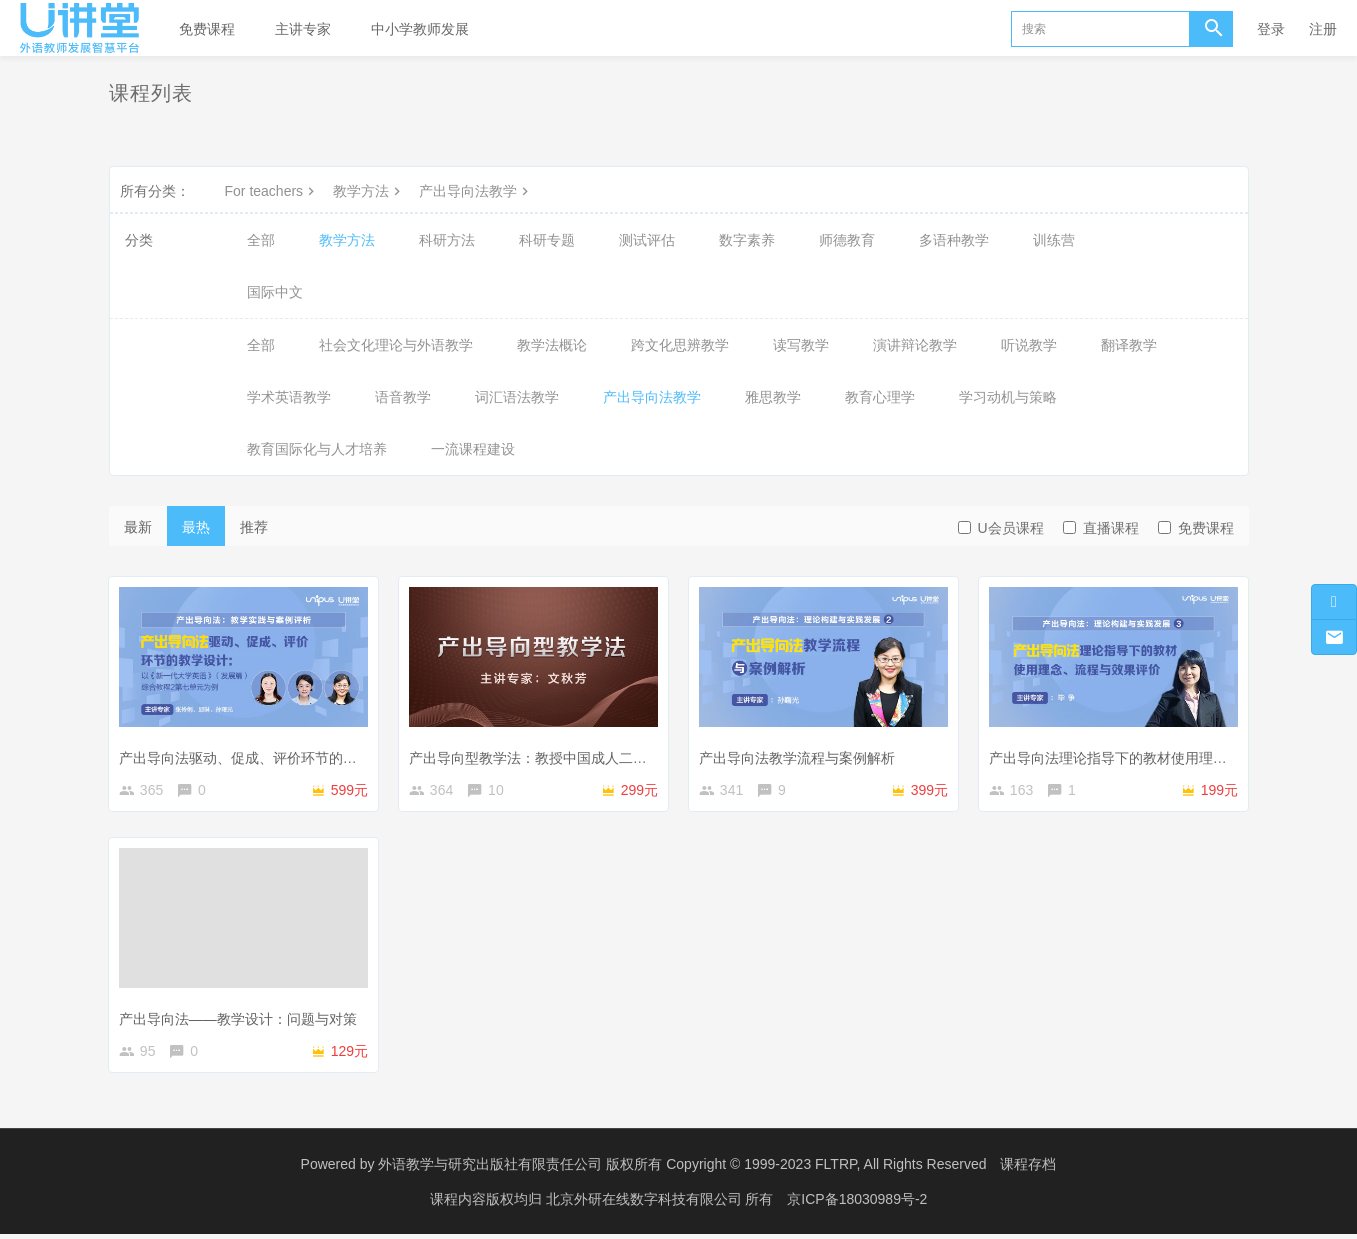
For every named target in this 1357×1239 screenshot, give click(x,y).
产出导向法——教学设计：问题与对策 (241, 1019)
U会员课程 (1001, 528)
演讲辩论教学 (915, 345)
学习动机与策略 (1008, 397)
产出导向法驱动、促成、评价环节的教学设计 (262, 755)
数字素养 (747, 240)
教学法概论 (552, 345)
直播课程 (1101, 528)
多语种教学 (954, 240)
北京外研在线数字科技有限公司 (646, 1204)
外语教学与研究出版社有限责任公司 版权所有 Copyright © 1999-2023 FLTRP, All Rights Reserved (682, 1169)
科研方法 (447, 240)
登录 (1271, 29)
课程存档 (1028, 1169)
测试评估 (647, 240)
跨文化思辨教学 (680, 345)
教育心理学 (880, 397)
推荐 (254, 527)
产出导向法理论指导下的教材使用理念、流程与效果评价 (1167, 755)
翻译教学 (1129, 345)
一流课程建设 (473, 449)
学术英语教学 (289, 397)
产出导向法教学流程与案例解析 (800, 755)
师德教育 (847, 240)
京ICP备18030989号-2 (857, 1204)
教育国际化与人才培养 (317, 449)
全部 (261, 240)
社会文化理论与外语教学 (396, 345)
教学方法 (369, 191)
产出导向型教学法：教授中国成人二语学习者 (552, 755)
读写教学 (801, 345)
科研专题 (547, 240)
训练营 (1054, 240)
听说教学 (1029, 345)
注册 (1323, 29)
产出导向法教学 (476, 191)
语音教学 (403, 397)
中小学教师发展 (420, 29)
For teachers (272, 191)
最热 (196, 527)
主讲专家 (303, 29)
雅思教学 (773, 397)
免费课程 (207, 29)
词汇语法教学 (517, 397)
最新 (138, 527)
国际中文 (275, 292)
